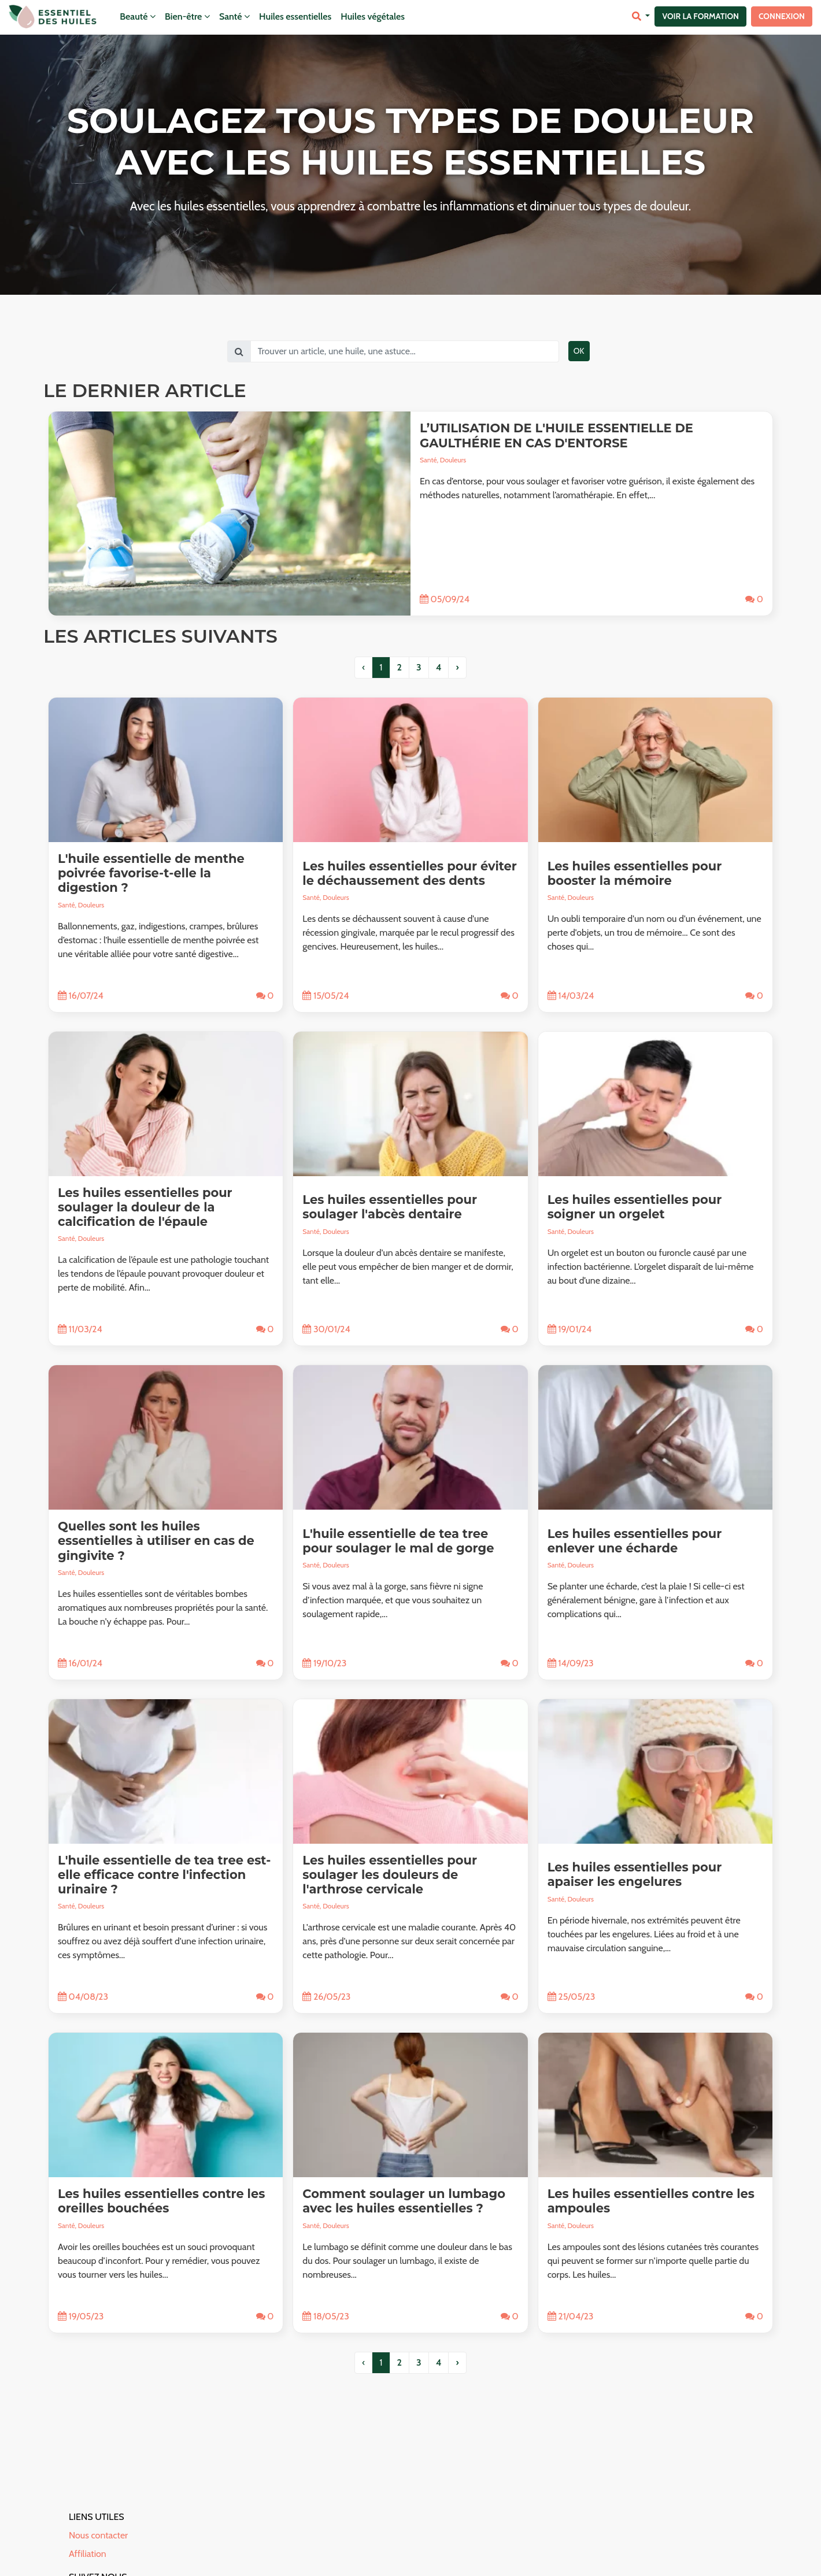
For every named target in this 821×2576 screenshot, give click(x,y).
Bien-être (187, 16)
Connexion (782, 16)
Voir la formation (700, 16)
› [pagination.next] (457, 667)
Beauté (138, 16)
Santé (234, 16)
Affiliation (87, 2553)
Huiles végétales (373, 16)
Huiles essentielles (295, 16)
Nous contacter (98, 2535)
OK (579, 351)
